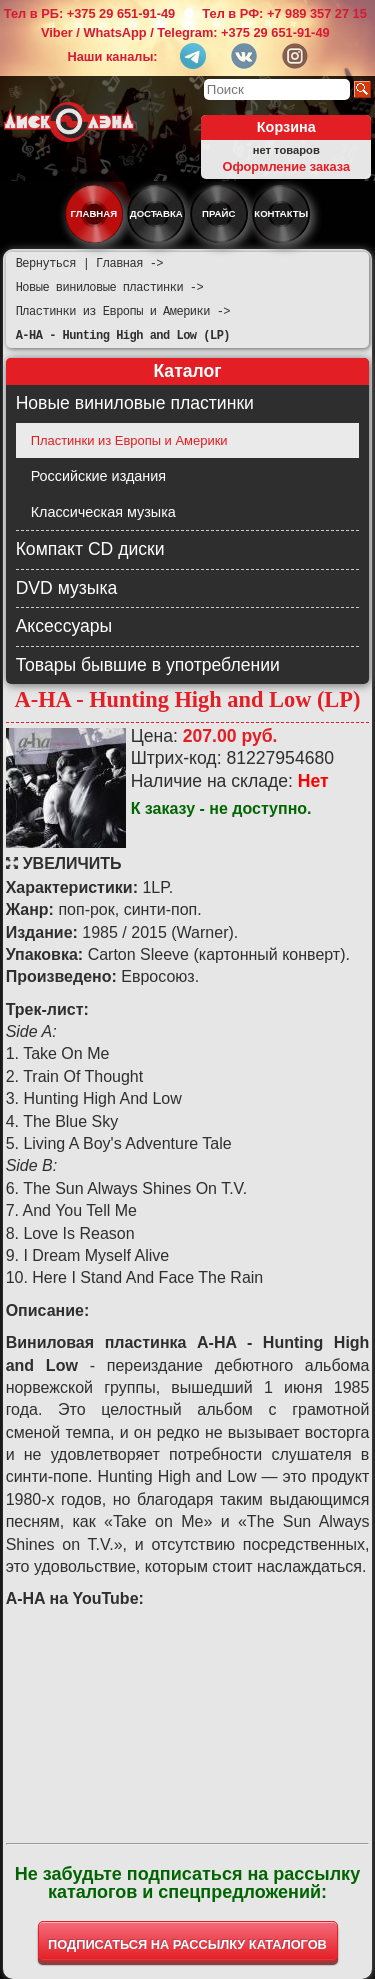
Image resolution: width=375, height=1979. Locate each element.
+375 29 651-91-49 (121, 13)
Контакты (281, 213)
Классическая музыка (103, 512)
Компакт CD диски (90, 549)
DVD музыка (67, 588)
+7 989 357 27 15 (317, 13)
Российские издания (98, 476)
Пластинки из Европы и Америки (129, 440)
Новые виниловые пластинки (135, 403)
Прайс (218, 213)
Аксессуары (64, 626)
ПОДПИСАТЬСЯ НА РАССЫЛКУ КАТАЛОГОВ (187, 1944)
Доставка (156, 213)
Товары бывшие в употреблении (148, 665)
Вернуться (46, 263)
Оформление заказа (286, 166)
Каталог (187, 371)
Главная (94, 213)
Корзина (286, 127)
